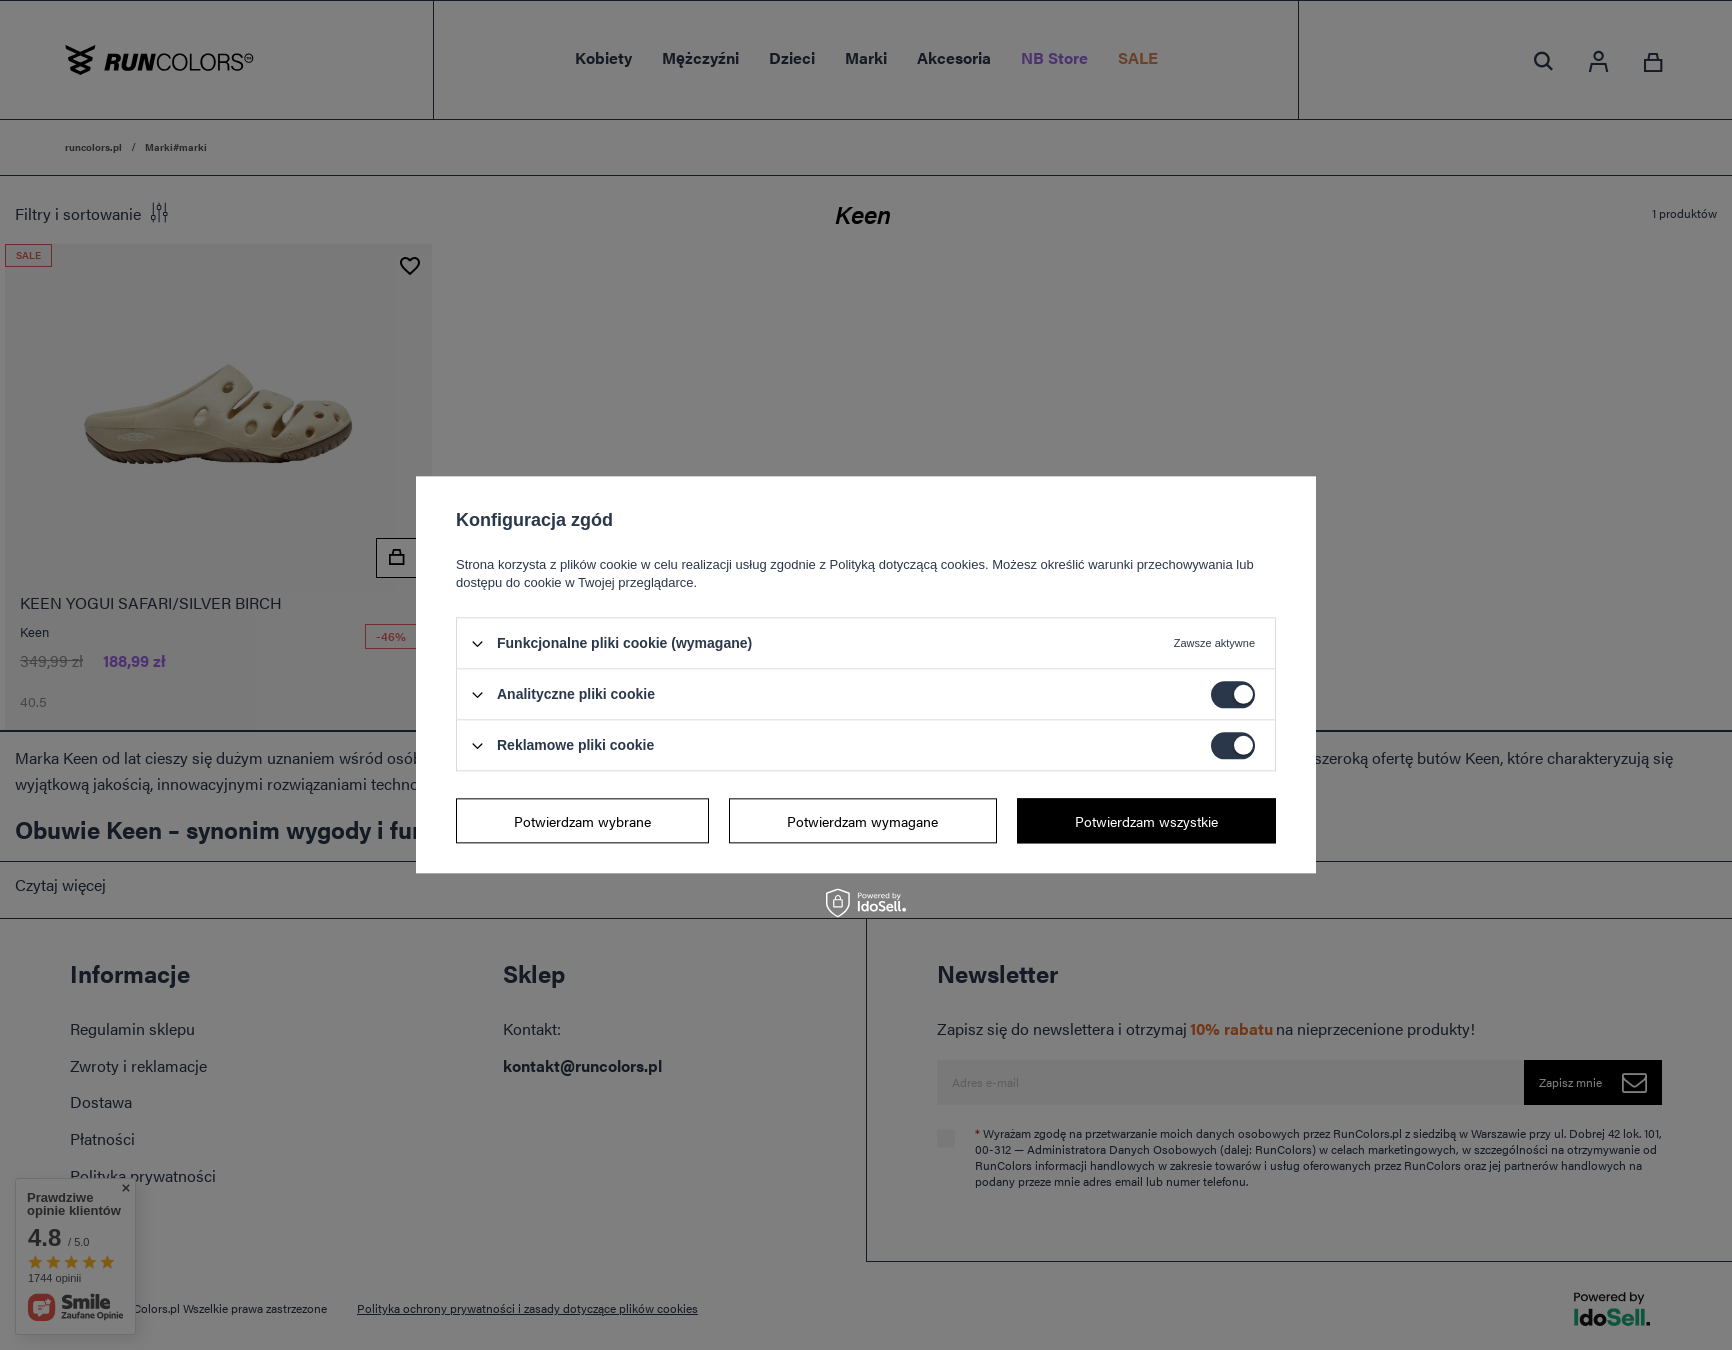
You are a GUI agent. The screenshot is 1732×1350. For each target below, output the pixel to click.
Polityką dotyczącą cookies (907, 564)
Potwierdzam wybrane (582, 821)
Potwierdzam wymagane (862, 821)
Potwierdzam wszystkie (1146, 821)
